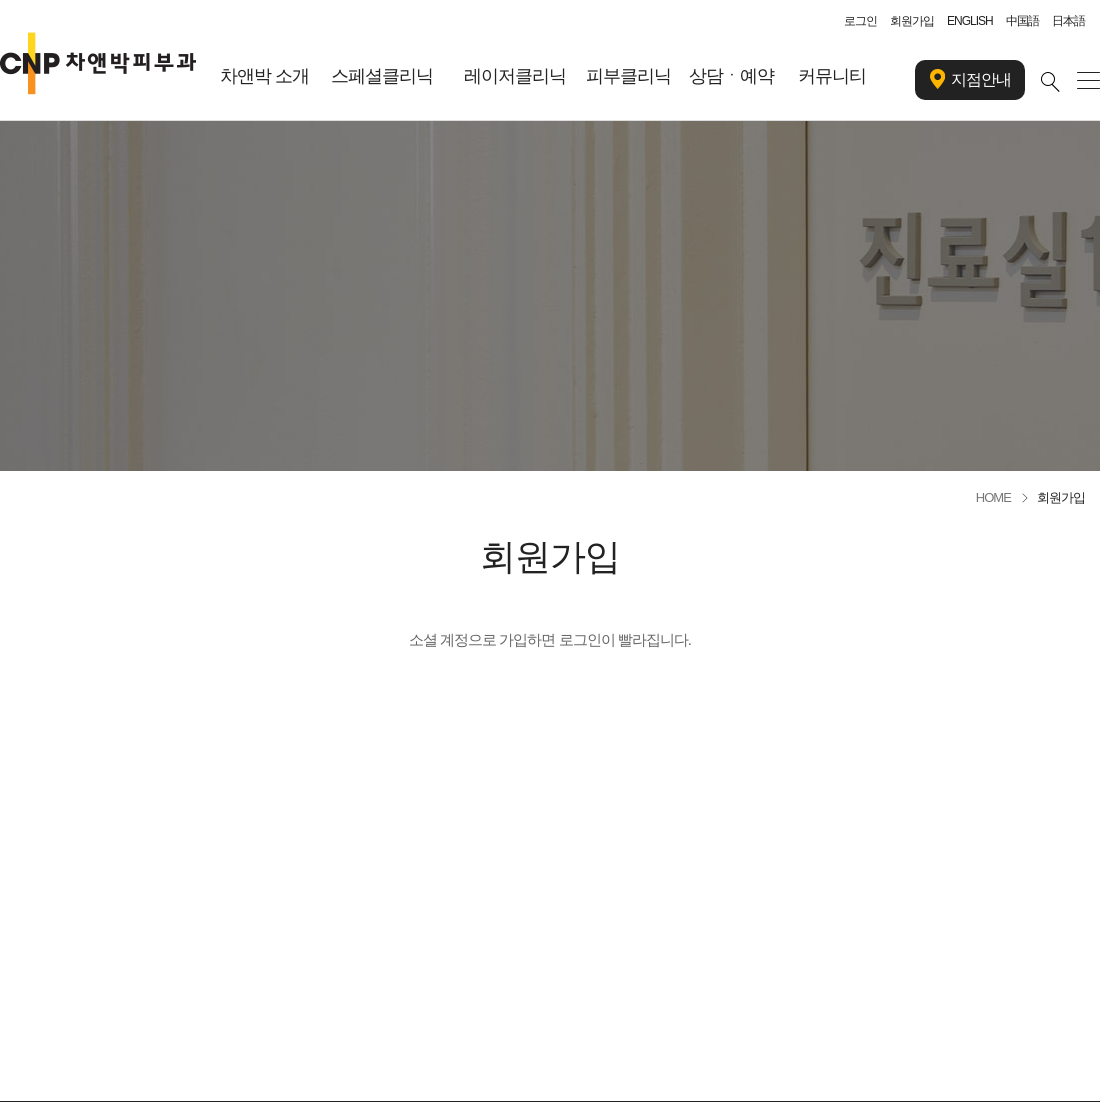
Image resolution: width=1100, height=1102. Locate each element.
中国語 (1022, 21)
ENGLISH (970, 21)
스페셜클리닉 (382, 76)
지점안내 (970, 80)
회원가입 (912, 21)
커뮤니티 (832, 76)
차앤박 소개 (264, 76)
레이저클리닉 (515, 76)
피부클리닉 (628, 76)
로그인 (860, 21)
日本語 (1068, 21)
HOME (993, 497)
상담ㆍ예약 (731, 76)
